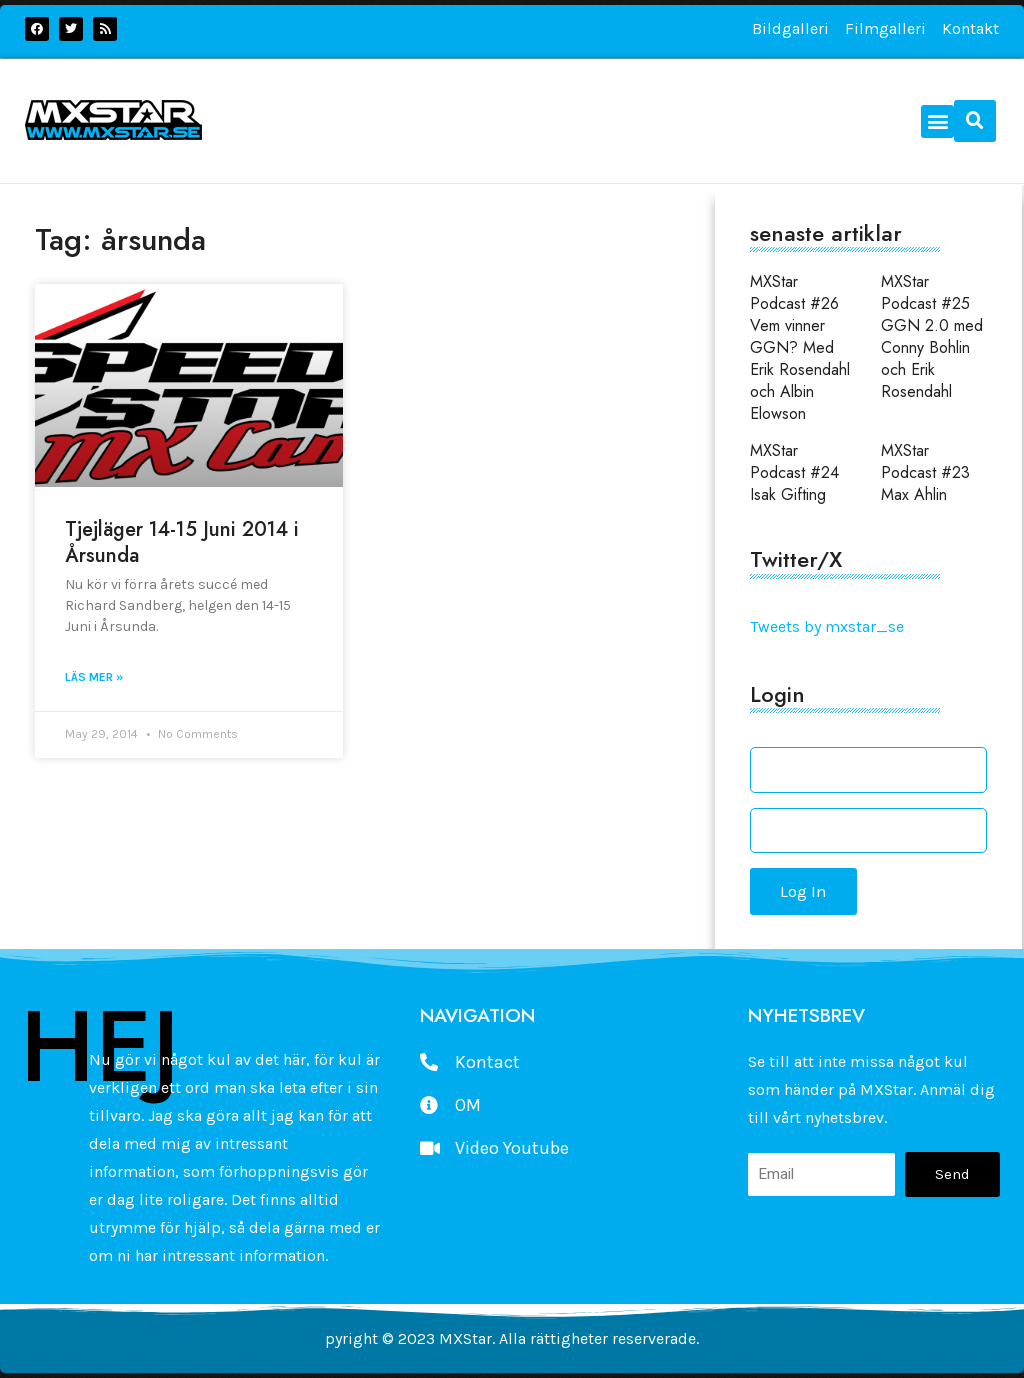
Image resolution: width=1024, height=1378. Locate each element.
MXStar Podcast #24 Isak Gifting (794, 472)
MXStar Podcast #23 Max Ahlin (925, 472)
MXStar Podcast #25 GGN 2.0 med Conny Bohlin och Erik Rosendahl (932, 336)
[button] (937, 121)
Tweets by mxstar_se (827, 626)
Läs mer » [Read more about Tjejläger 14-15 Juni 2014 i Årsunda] (94, 677)
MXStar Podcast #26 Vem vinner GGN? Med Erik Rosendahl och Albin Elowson (800, 347)
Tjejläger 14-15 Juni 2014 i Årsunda (182, 542)
